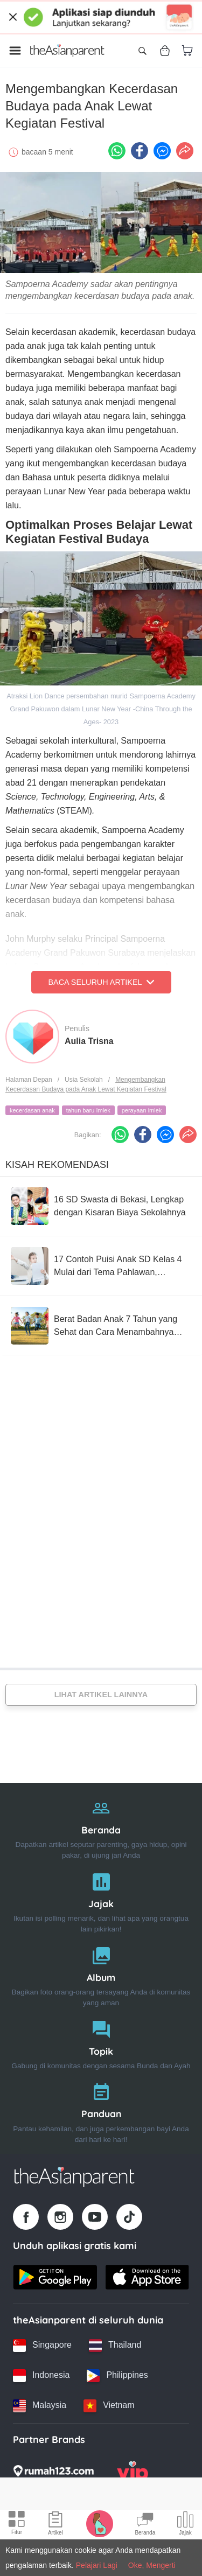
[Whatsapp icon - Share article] (117, 150)
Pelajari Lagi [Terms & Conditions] (96, 2565)
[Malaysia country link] (39, 2405)
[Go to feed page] (67, 50)
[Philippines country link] (117, 2375)
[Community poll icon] (185, 2525)
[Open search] (142, 51)
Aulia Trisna (89, 1041)
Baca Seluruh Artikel (101, 982)
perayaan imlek (142, 1110)
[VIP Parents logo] (132, 2474)
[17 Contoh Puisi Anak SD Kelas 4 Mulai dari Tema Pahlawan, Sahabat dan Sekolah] (101, 1266)
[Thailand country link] (115, 2345)
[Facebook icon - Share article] (139, 150)
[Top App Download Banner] (101, 17)
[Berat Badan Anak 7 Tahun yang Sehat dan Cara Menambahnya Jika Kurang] (101, 1326)
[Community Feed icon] (145, 2525)
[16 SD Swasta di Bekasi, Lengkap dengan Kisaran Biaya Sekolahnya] (101, 1206)
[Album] (101, 1974)
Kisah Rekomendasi (57, 1164)
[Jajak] (101, 1900)
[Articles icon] (55, 2525)
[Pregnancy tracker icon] (100, 2523)
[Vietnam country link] (108, 2405)
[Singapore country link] (42, 2345)
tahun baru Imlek (88, 1110)
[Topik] (101, 2042)
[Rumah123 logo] (53, 2474)
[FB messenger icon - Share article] (162, 150)
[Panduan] (101, 2110)
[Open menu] (15, 50)
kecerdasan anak (32, 1110)
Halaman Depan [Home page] (28, 1079)
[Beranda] (101, 1826)
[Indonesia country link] (41, 2375)
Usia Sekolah (84, 1079)
